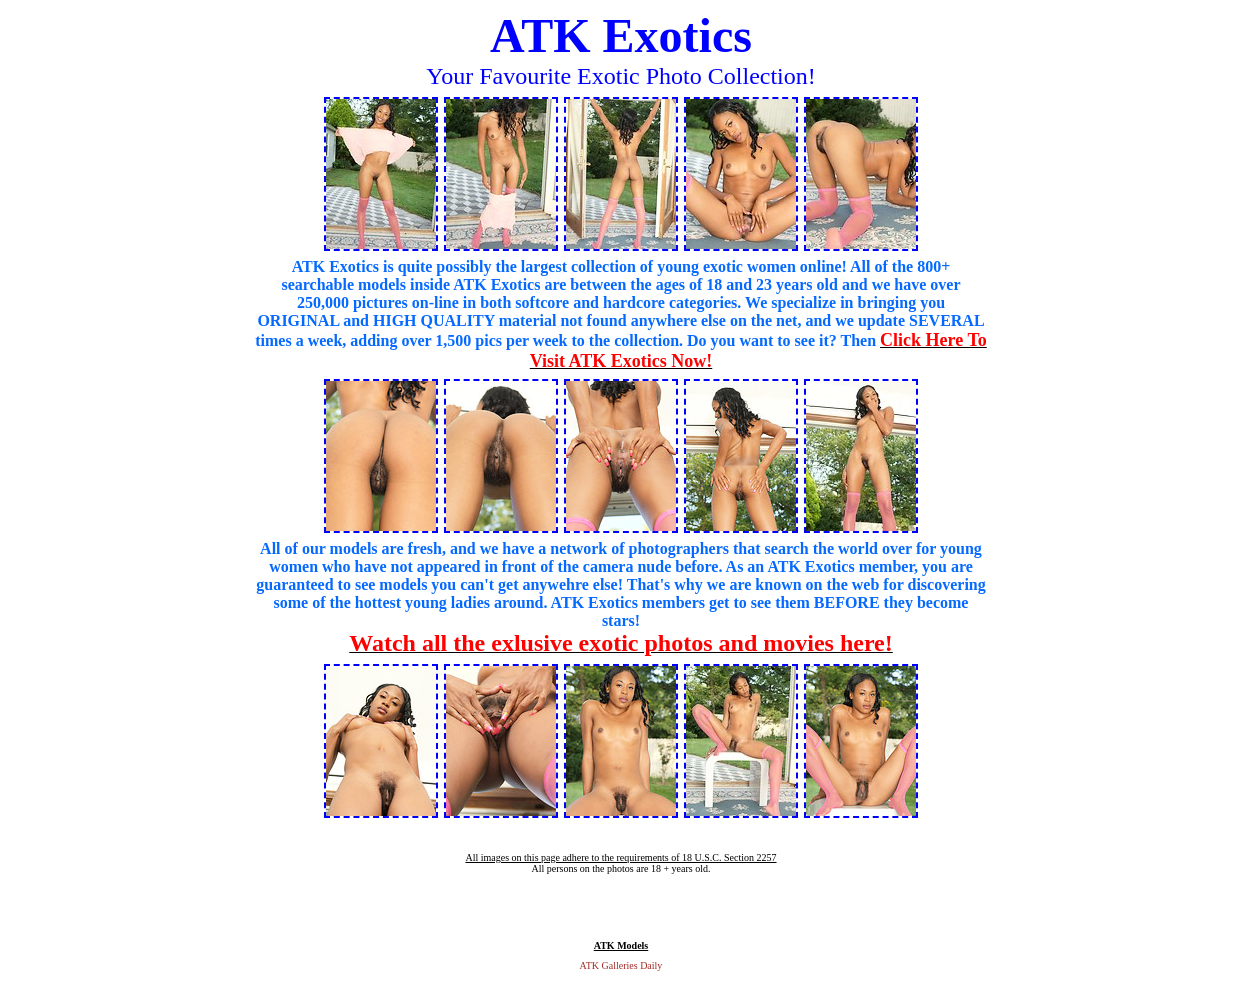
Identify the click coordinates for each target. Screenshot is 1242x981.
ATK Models (621, 945)
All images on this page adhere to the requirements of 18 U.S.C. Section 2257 (620, 857)
